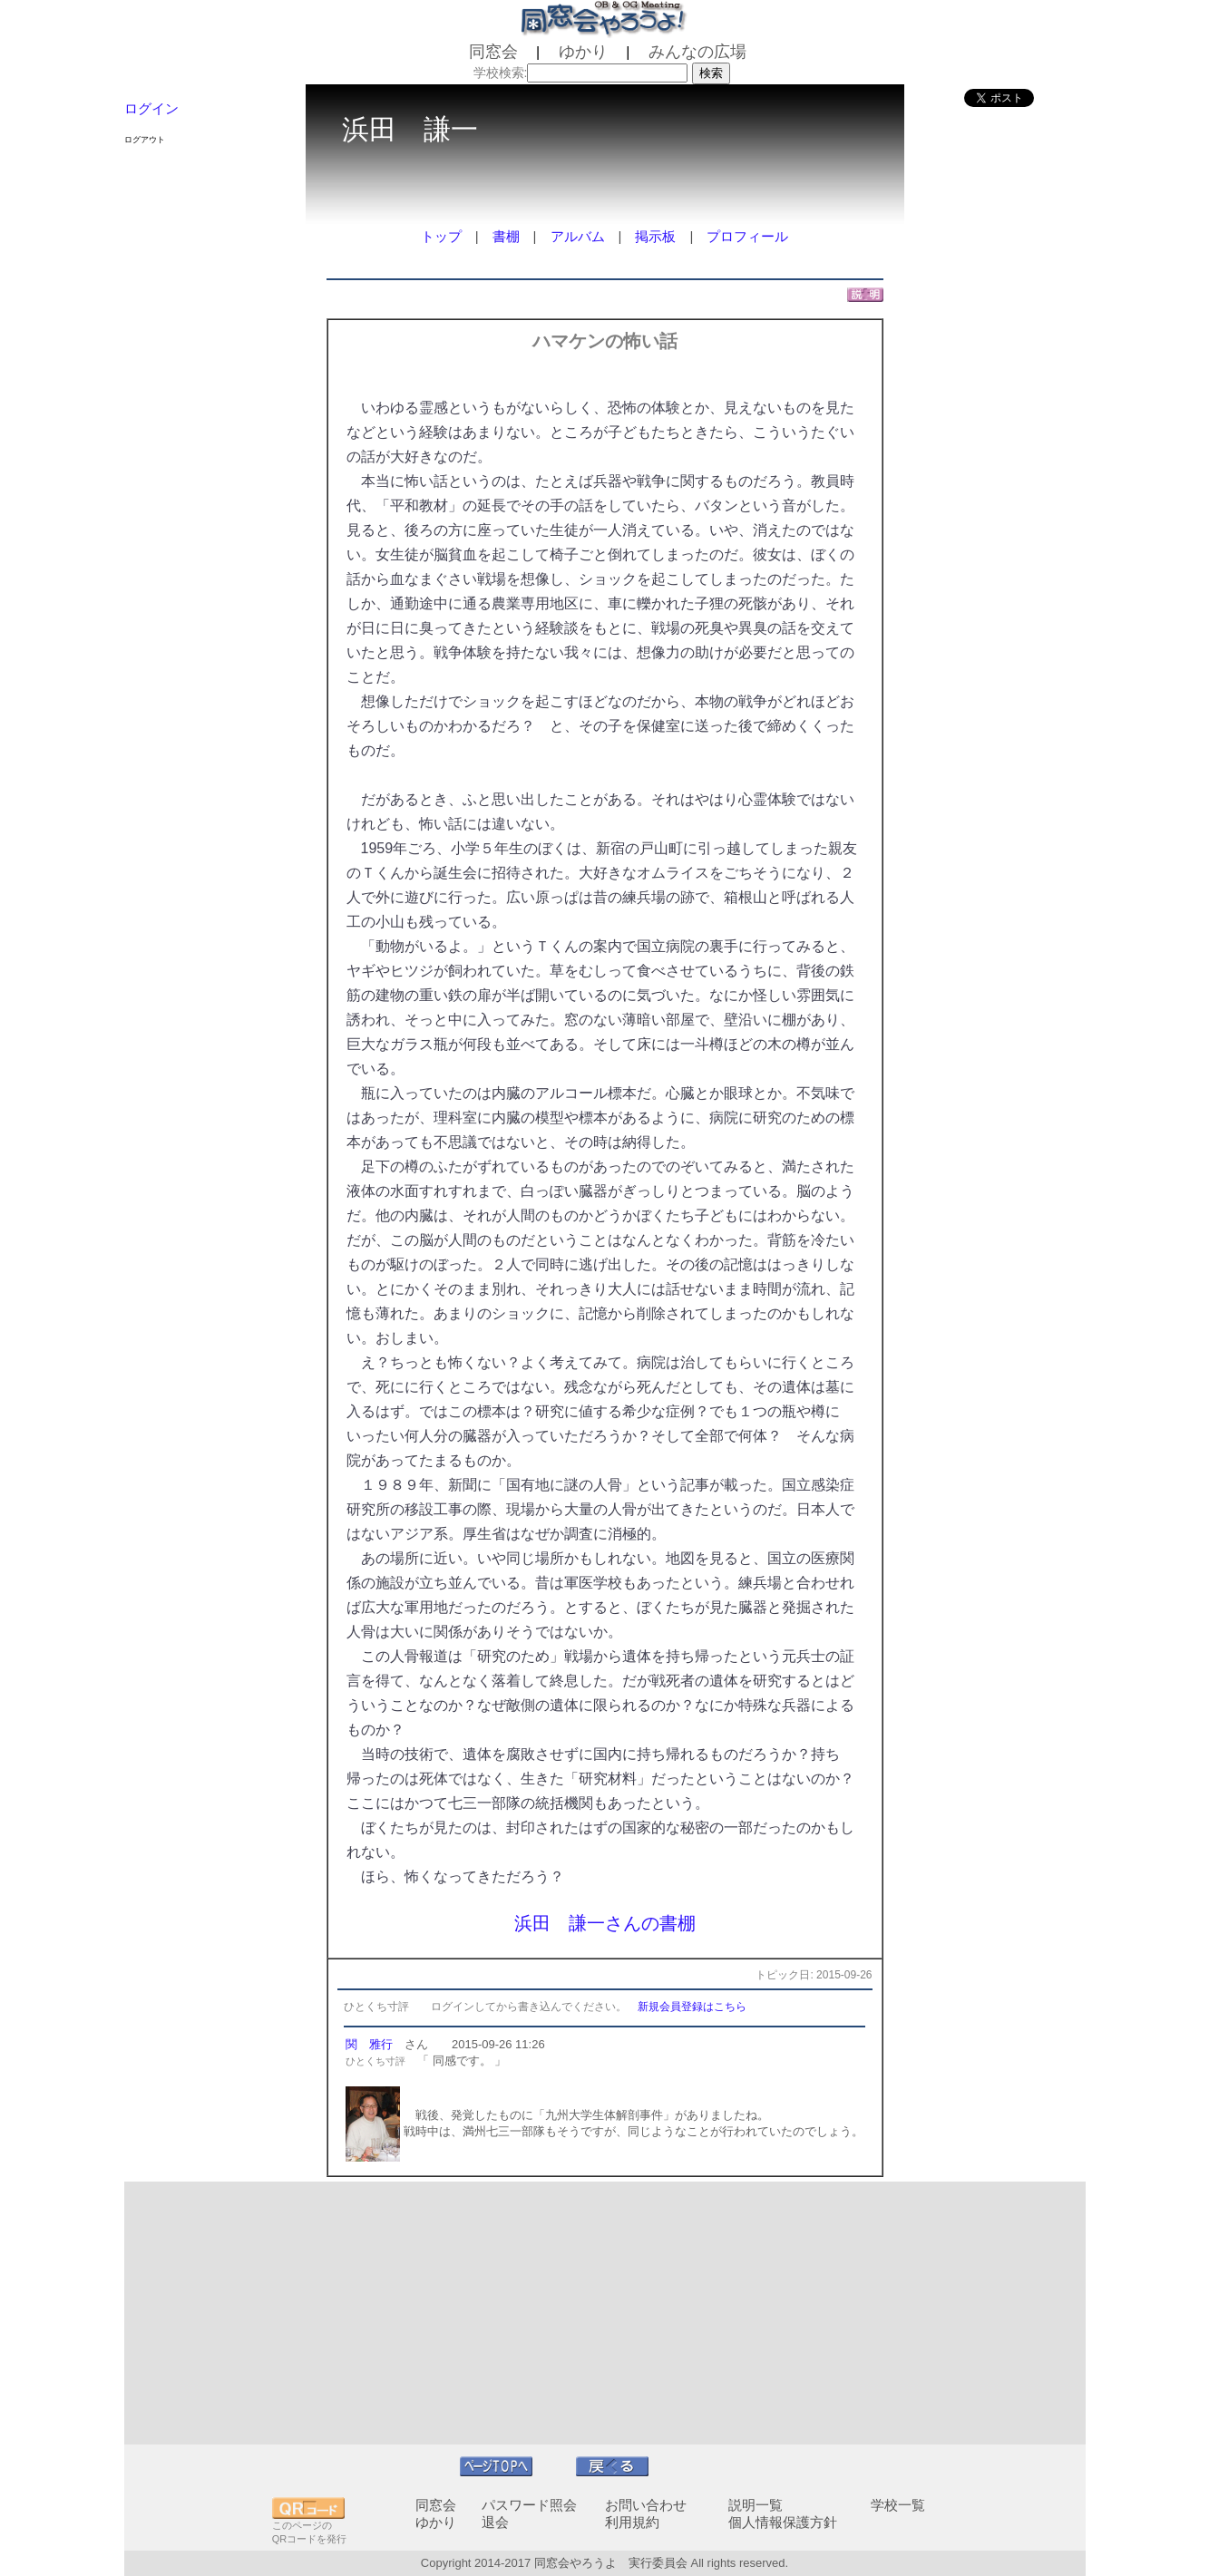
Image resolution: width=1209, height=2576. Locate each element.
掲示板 (655, 236)
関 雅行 (369, 2044)
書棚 (506, 236)
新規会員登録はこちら (692, 2006)
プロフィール (747, 236)
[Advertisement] (605, 2313)
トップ (441, 236)
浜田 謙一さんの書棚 (605, 1923)
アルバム (578, 236)
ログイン (151, 108)
